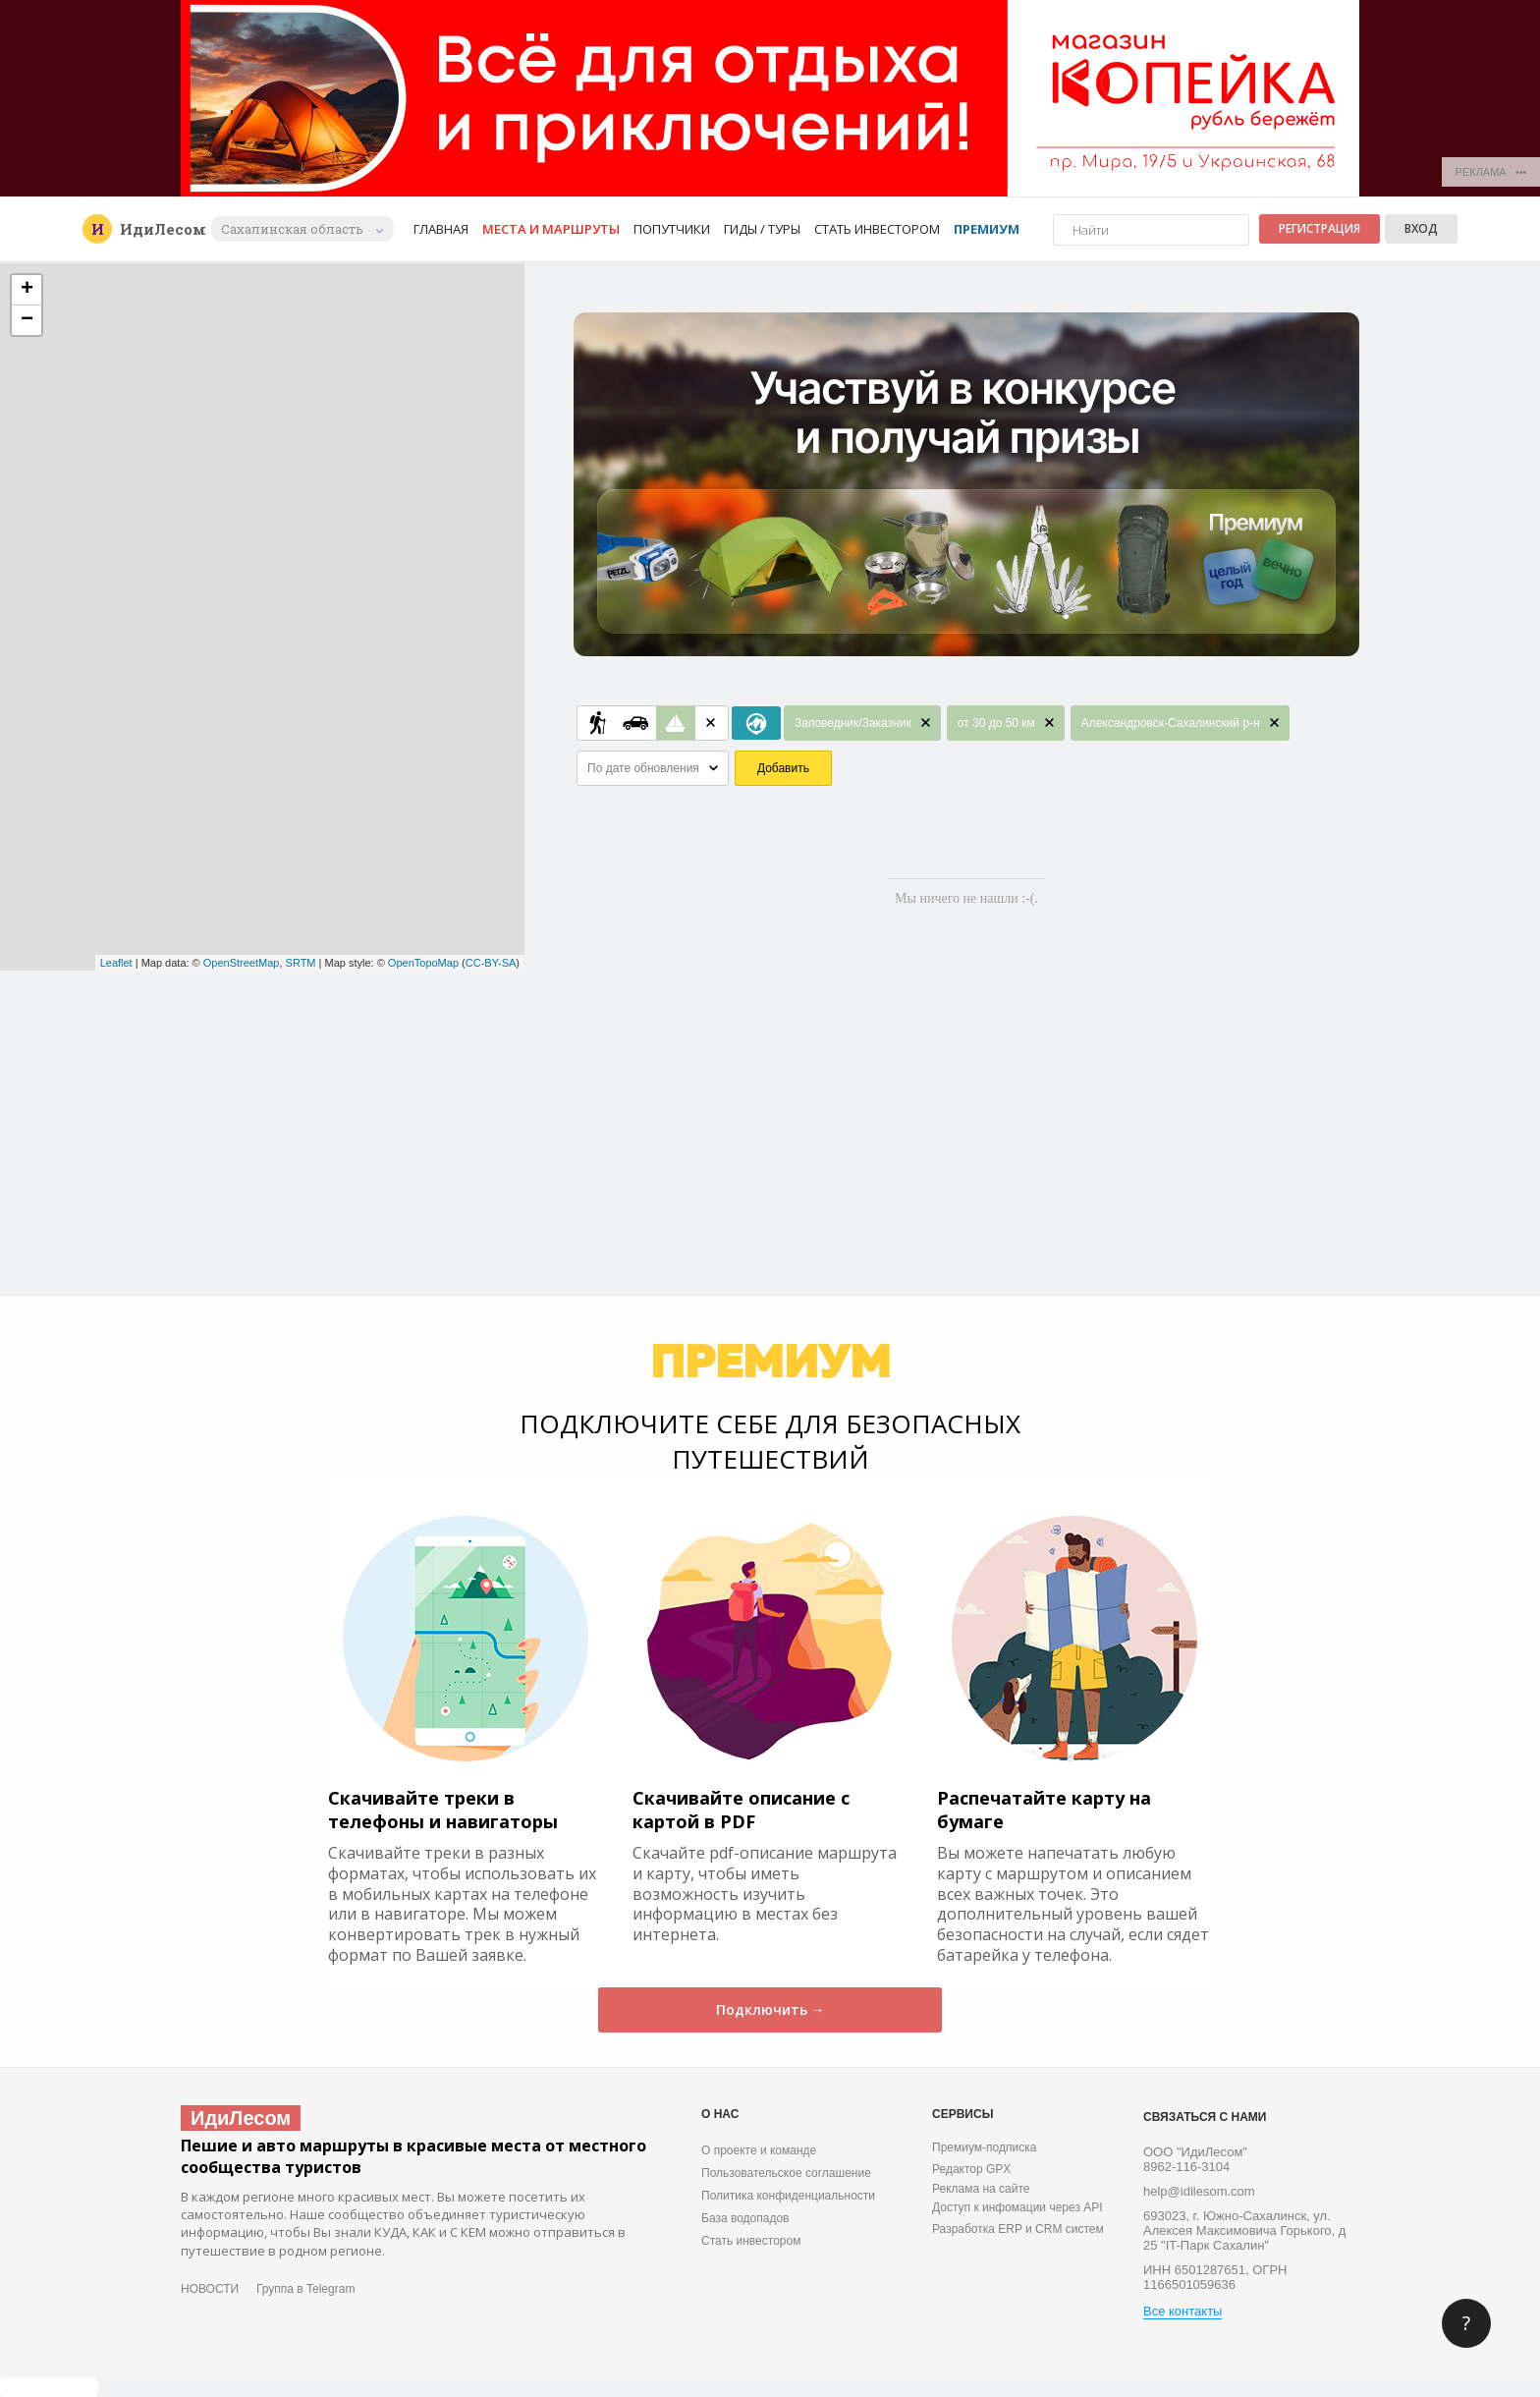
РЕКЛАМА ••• (1491, 172)
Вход (1421, 228)
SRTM (301, 963)
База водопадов (745, 2218)
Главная (440, 229)
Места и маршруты (551, 229)
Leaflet (116, 963)
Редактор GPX (971, 2169)
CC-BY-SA (491, 963)
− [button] (27, 320)
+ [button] (27, 290)
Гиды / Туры (762, 229)
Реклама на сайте (981, 2189)
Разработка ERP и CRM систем (1018, 2229)
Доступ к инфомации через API (1017, 2207)
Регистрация (1319, 228)
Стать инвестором (877, 229)
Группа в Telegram (305, 2289)
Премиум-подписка (984, 2147)
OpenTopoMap (423, 963)
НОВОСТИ (210, 2289)
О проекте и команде (758, 2150)
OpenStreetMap (241, 963)
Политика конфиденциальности (788, 2195)
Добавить (783, 768)
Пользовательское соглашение (786, 2173)
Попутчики (671, 229)
